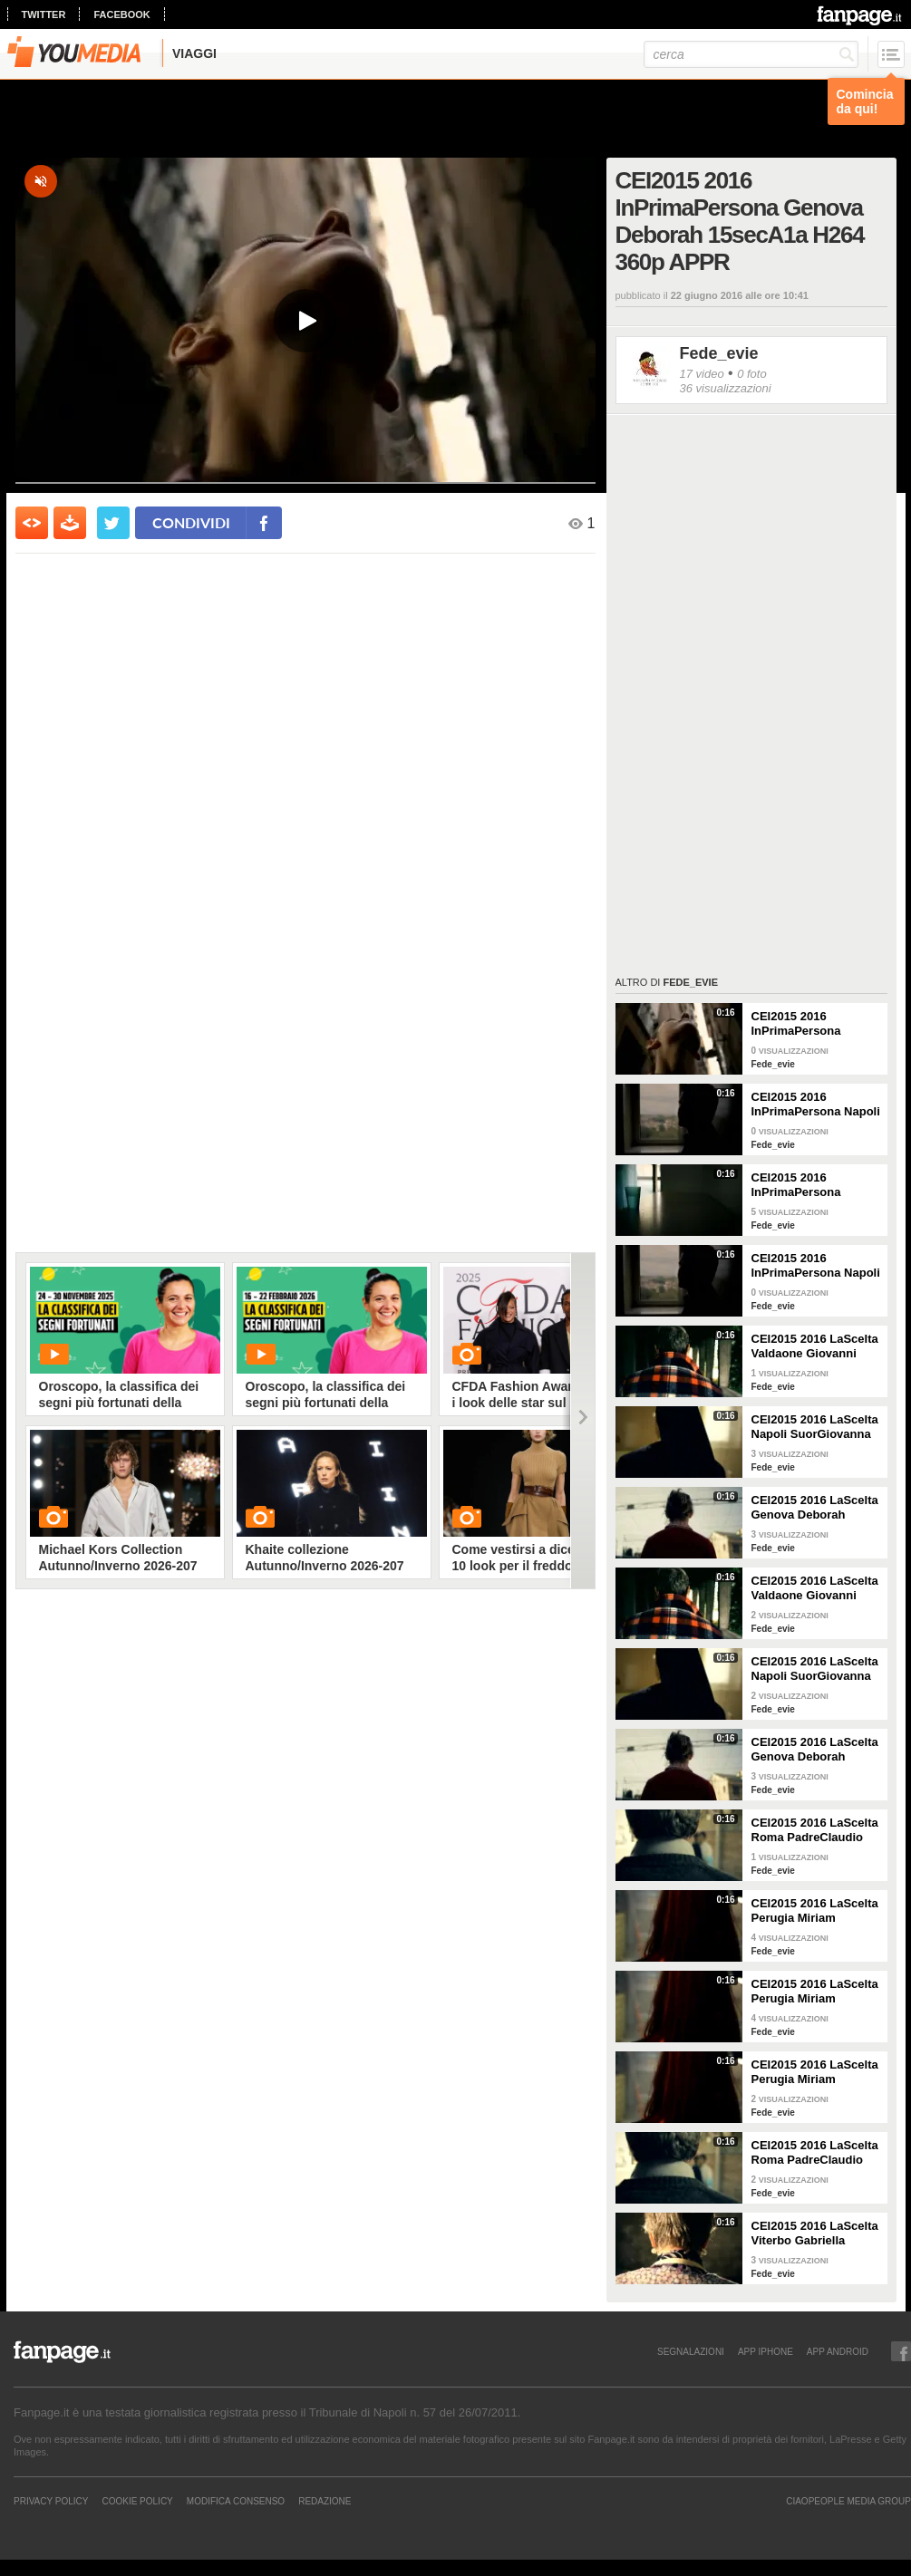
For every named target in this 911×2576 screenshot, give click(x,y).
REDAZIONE (324, 2500)
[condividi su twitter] (113, 523)
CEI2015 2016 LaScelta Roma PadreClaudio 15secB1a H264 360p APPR (814, 2152)
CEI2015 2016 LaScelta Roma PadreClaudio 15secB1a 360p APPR (814, 1830)
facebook (121, 14)
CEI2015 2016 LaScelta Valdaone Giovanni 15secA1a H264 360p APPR (814, 1346)
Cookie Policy (137, 2500)
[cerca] (751, 54)
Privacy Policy (51, 2500)
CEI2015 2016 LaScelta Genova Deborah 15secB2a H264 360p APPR (814, 1507)
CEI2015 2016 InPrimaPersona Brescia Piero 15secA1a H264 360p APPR (809, 1185)
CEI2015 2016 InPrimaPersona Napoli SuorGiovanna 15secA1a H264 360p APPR (815, 1104)
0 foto (752, 374)
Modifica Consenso (236, 2500)
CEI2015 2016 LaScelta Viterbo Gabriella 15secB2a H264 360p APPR (814, 2233)
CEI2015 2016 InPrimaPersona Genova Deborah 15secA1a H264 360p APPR (809, 1023)
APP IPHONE (765, 2351)
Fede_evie (719, 353)
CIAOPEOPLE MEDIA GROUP (848, 2500)
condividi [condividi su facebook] (191, 522)
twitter (44, 14)
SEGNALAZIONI (690, 2351)
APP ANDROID (837, 2351)
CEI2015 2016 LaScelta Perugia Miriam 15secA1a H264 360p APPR (814, 1910)
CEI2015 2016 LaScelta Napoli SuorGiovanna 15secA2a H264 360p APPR (814, 1427)
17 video (702, 374)
